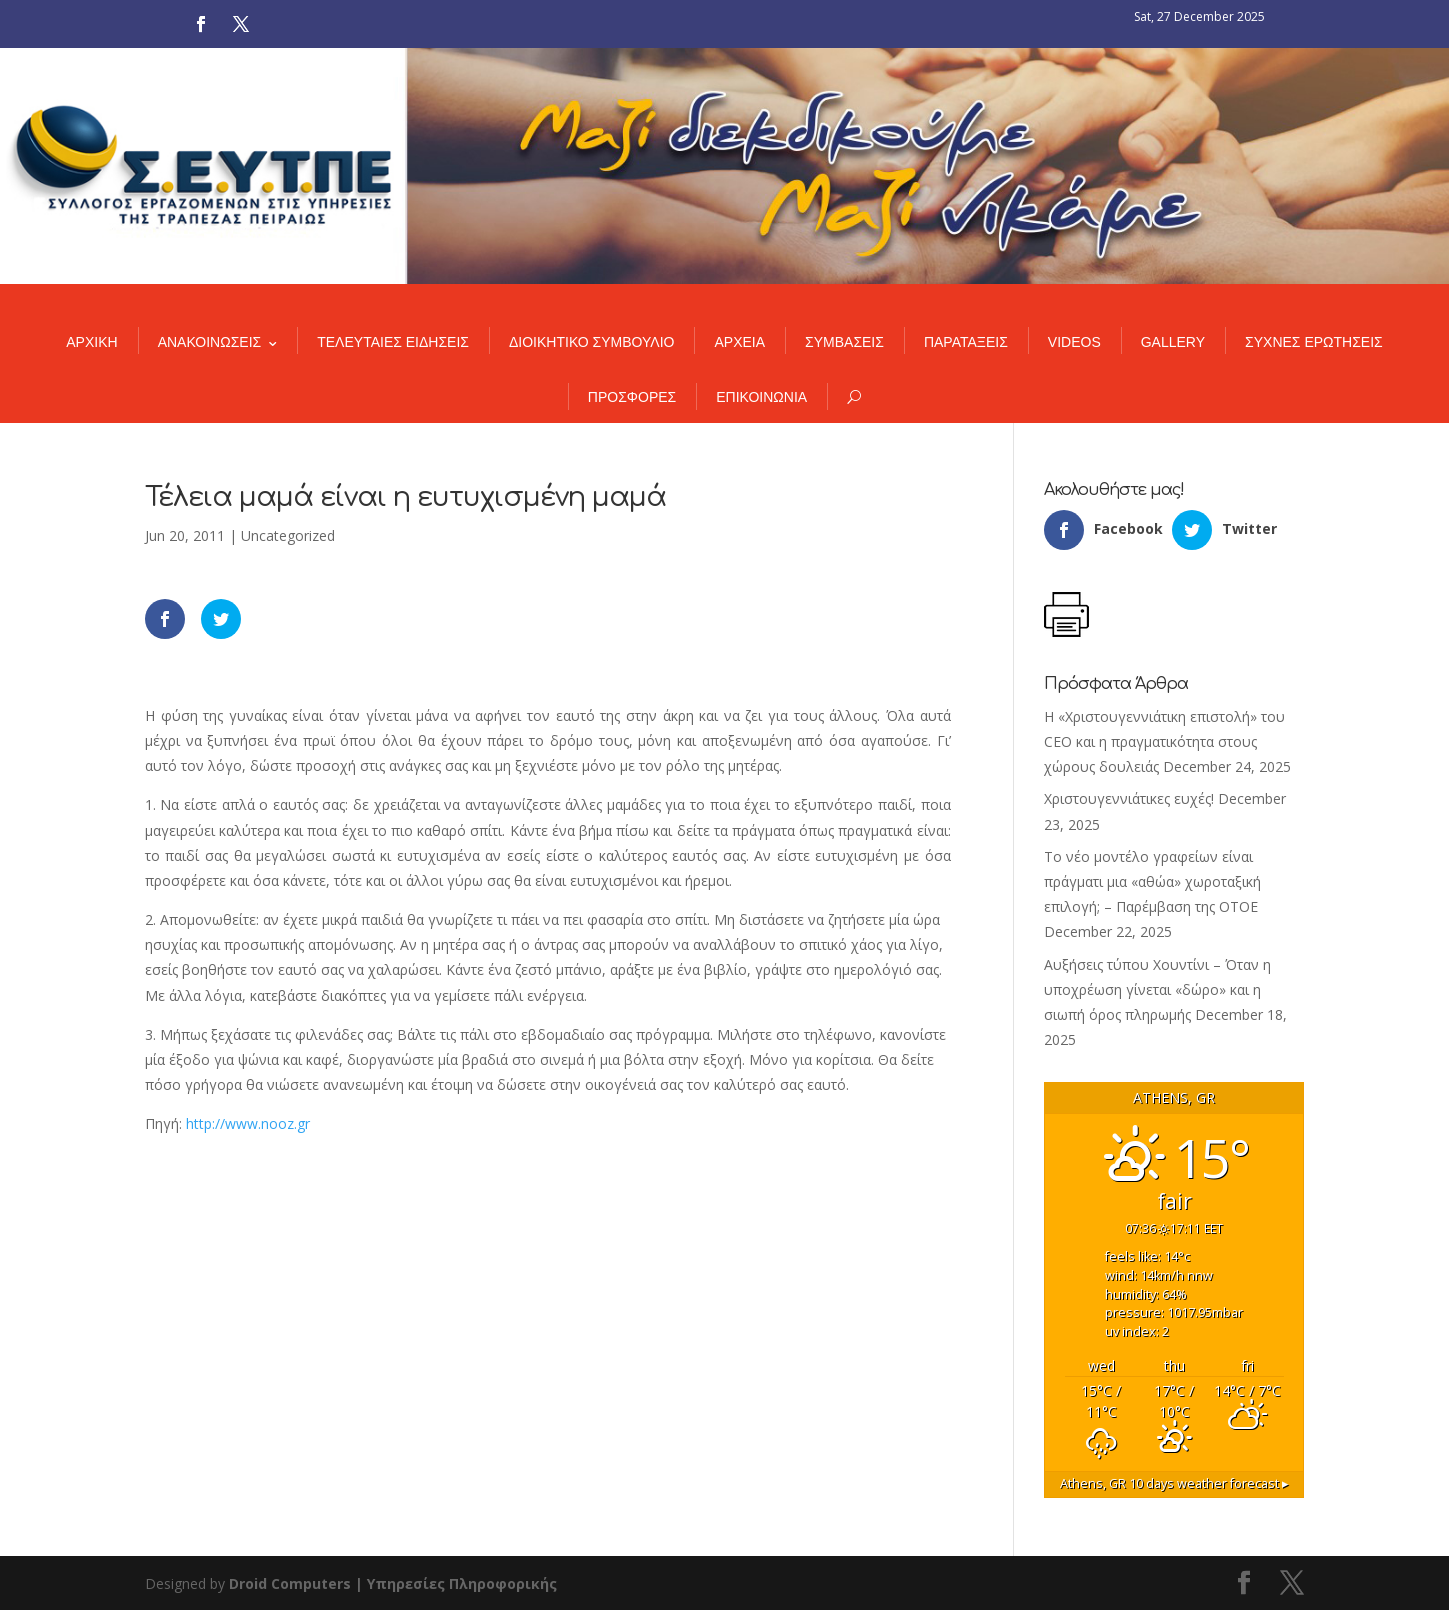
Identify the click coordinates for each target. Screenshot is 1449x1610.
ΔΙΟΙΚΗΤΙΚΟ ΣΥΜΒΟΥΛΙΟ (591, 342)
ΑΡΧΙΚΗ (91, 342)
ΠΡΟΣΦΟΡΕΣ (632, 397)
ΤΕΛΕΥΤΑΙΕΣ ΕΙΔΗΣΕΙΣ (393, 342)
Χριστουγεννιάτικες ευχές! (1129, 798)
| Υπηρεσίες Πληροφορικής (456, 1583)
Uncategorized (288, 535)
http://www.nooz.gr (248, 1123)
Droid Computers (290, 1583)
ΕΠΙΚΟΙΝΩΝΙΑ (761, 397)
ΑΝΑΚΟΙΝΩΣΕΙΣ (210, 342)
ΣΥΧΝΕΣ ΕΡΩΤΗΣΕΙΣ (1314, 342)
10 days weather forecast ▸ (1174, 1483)
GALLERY (1173, 342)
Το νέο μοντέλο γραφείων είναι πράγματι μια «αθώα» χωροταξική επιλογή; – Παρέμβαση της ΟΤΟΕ (1152, 881)
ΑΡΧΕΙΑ (739, 342)
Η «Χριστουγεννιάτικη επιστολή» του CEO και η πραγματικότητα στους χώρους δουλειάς (1164, 741)
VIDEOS (1074, 342)
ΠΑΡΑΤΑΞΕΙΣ (966, 342)
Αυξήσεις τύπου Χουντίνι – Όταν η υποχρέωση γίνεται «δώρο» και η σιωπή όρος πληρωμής (1157, 989)
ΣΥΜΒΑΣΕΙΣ (844, 342)
